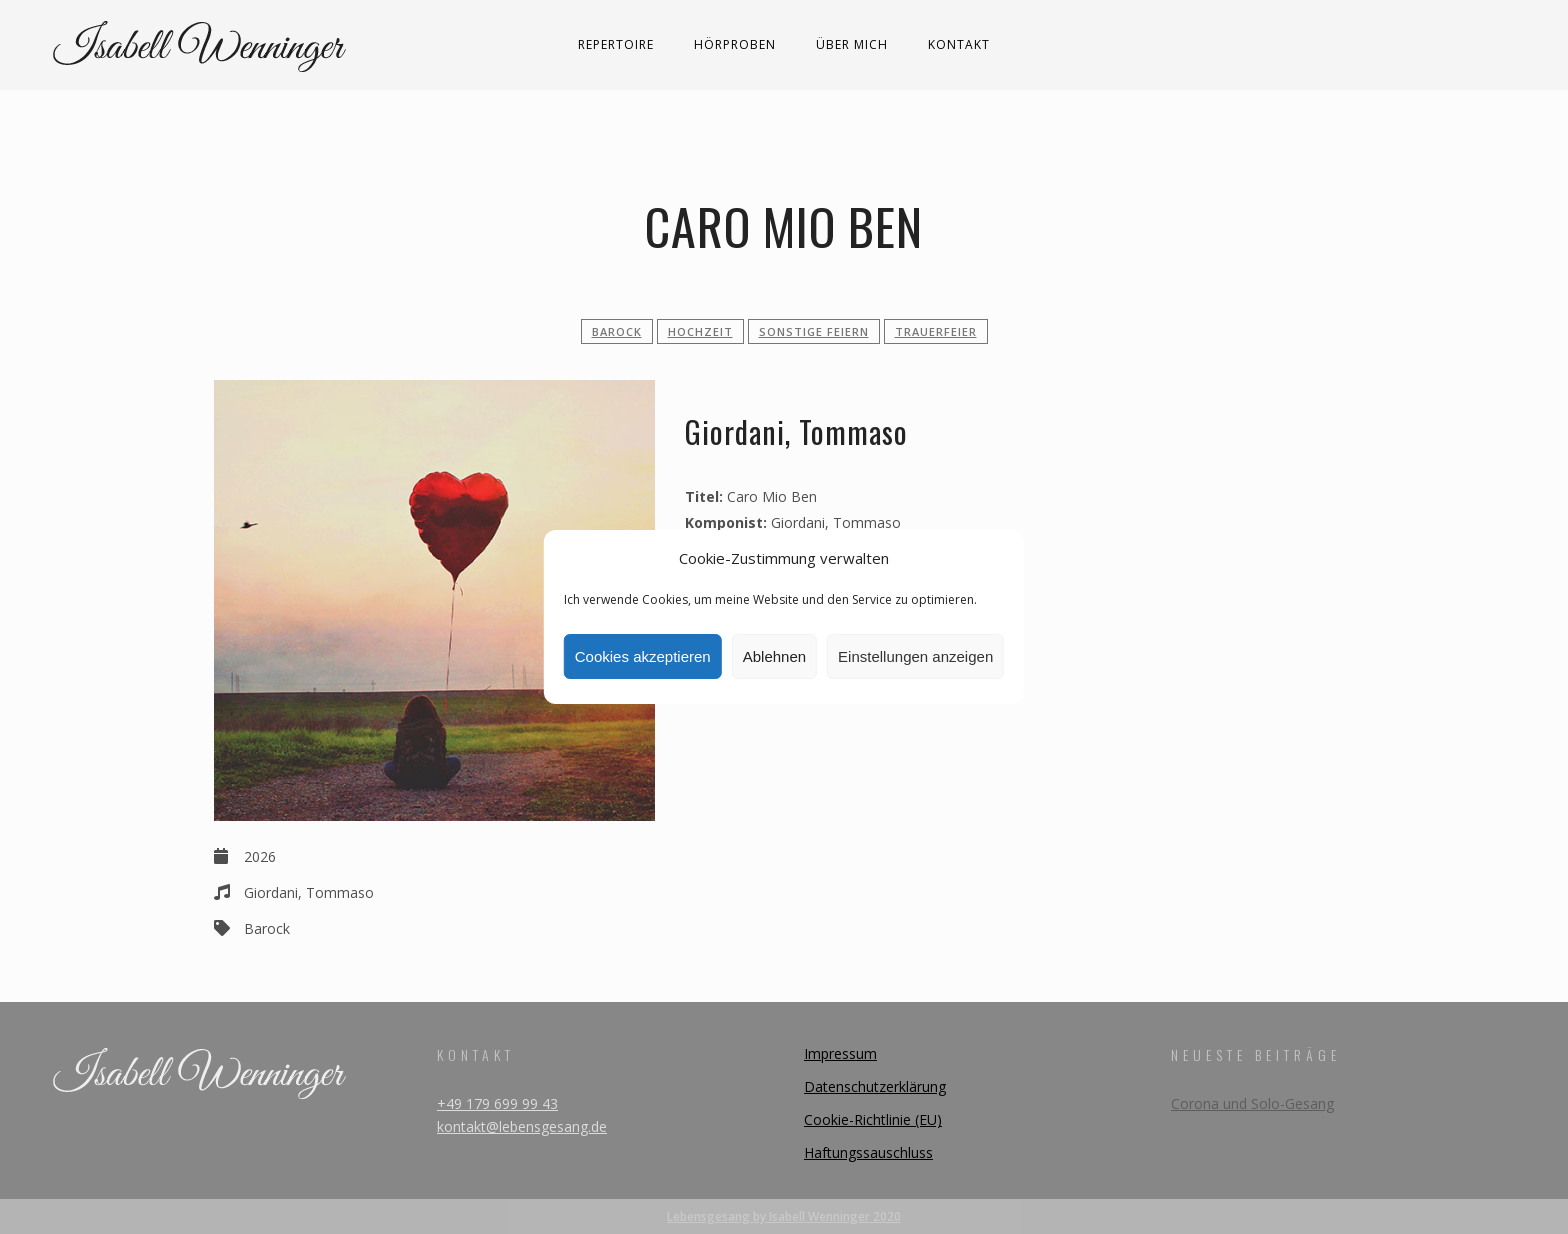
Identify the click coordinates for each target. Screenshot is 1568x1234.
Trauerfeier (936, 331)
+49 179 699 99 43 (497, 1103)
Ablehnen (774, 656)
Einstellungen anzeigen (915, 656)
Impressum (840, 1053)
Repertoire (616, 44)
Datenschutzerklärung (875, 1086)
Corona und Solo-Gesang (1252, 1103)
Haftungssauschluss (868, 1152)
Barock (617, 331)
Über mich (852, 44)
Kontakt (959, 44)
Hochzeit (700, 331)
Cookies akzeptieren (643, 656)
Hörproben (735, 44)
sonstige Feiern (814, 331)
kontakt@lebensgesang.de (522, 1126)
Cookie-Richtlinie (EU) (873, 1119)
